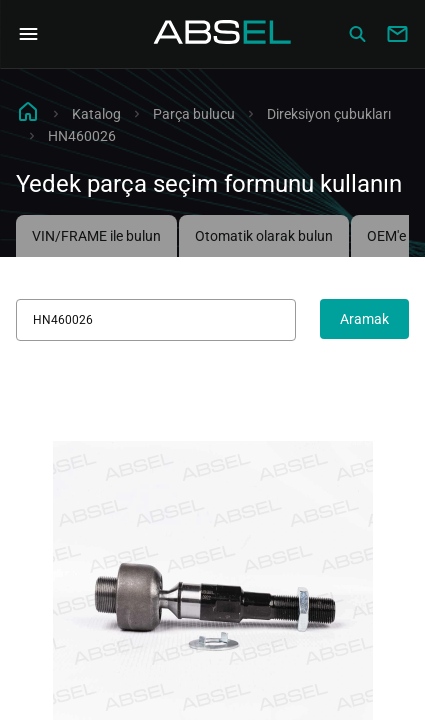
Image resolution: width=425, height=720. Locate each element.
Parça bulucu (194, 114)
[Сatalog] (357, 34)
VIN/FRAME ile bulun (96, 236)
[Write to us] (397, 34)
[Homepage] (223, 34)
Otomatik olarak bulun (264, 236)
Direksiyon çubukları (329, 114)
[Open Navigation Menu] (28, 34)
